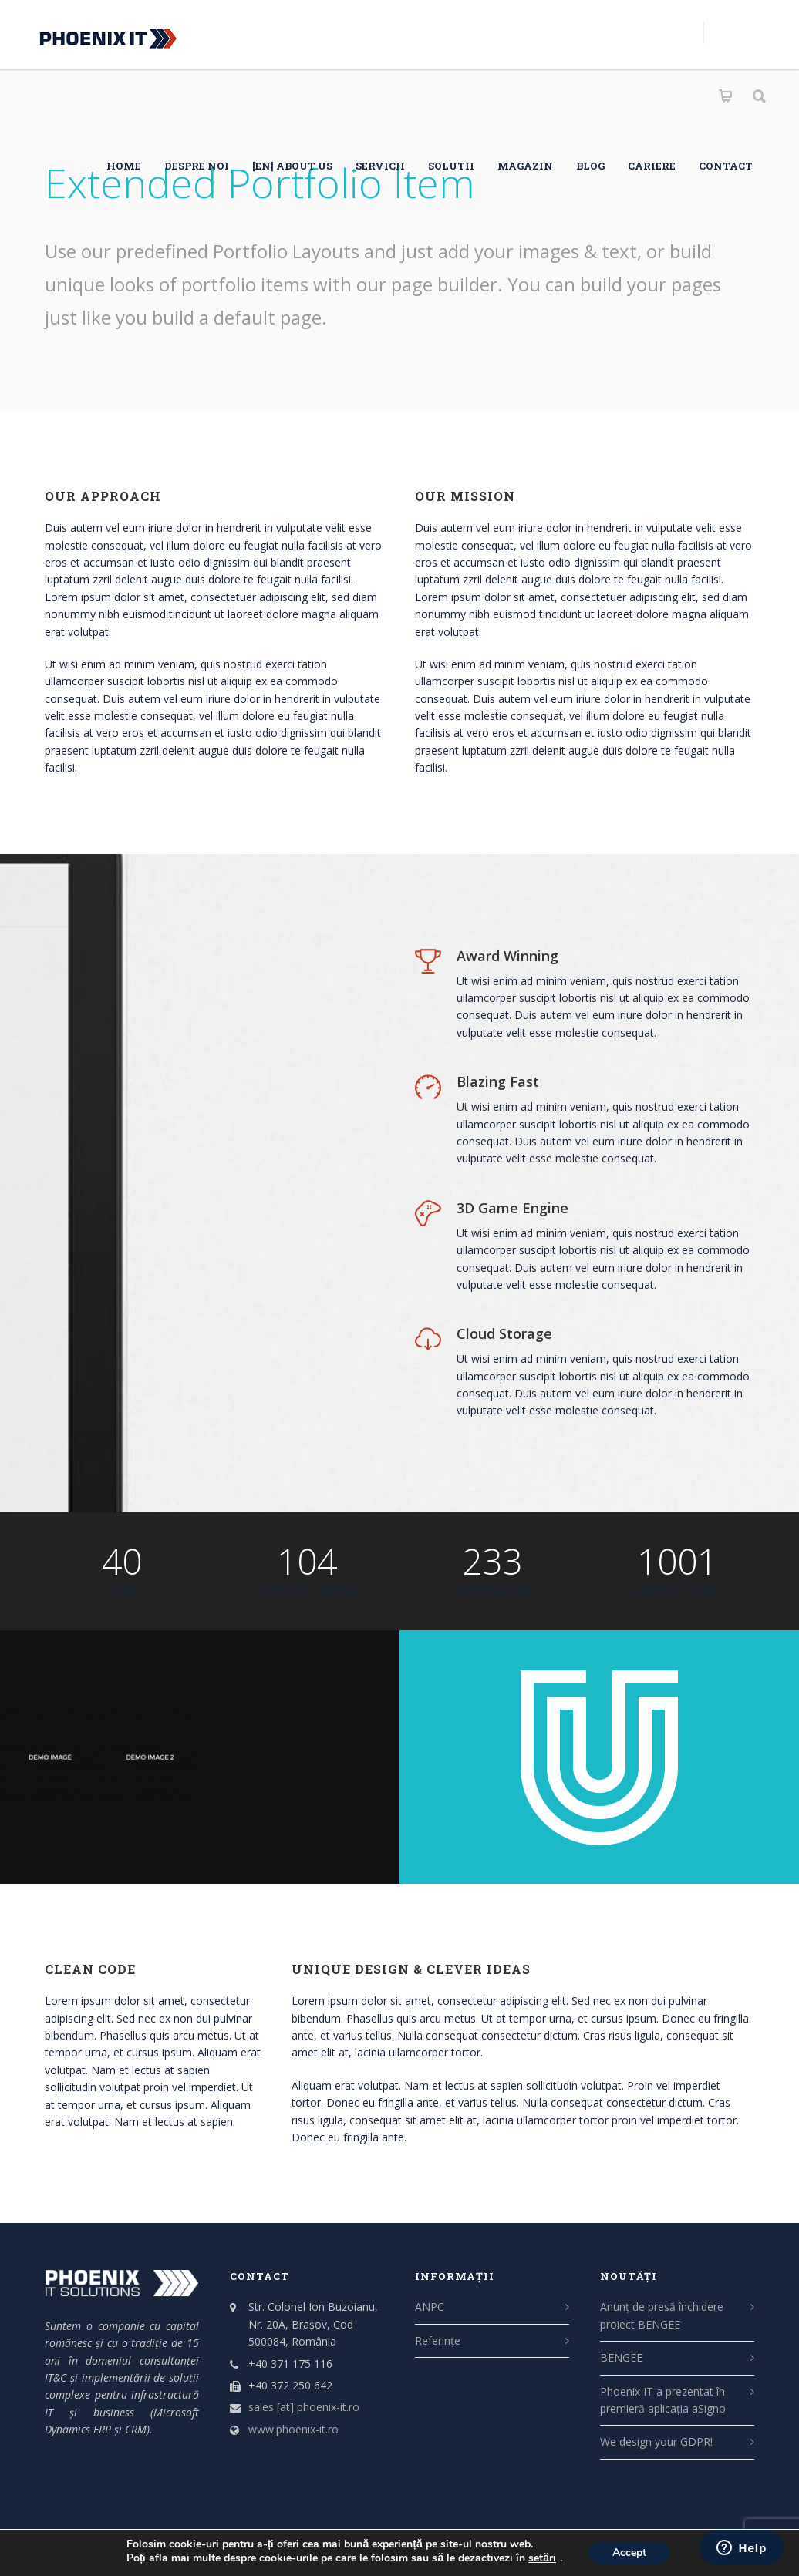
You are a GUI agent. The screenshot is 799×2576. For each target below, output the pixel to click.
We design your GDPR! (656, 2441)
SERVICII (380, 166)
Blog (590, 166)
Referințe (437, 2340)
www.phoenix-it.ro (293, 2429)
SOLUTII (451, 166)
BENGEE (621, 2357)
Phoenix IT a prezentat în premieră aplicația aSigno (663, 2400)
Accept (629, 2552)
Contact (726, 166)
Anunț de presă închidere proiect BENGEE (661, 2315)
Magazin (525, 166)
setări (542, 2558)
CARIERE (652, 166)
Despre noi (196, 166)
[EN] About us (292, 166)
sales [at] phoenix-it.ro (303, 2406)
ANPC (429, 2306)
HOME (123, 166)
